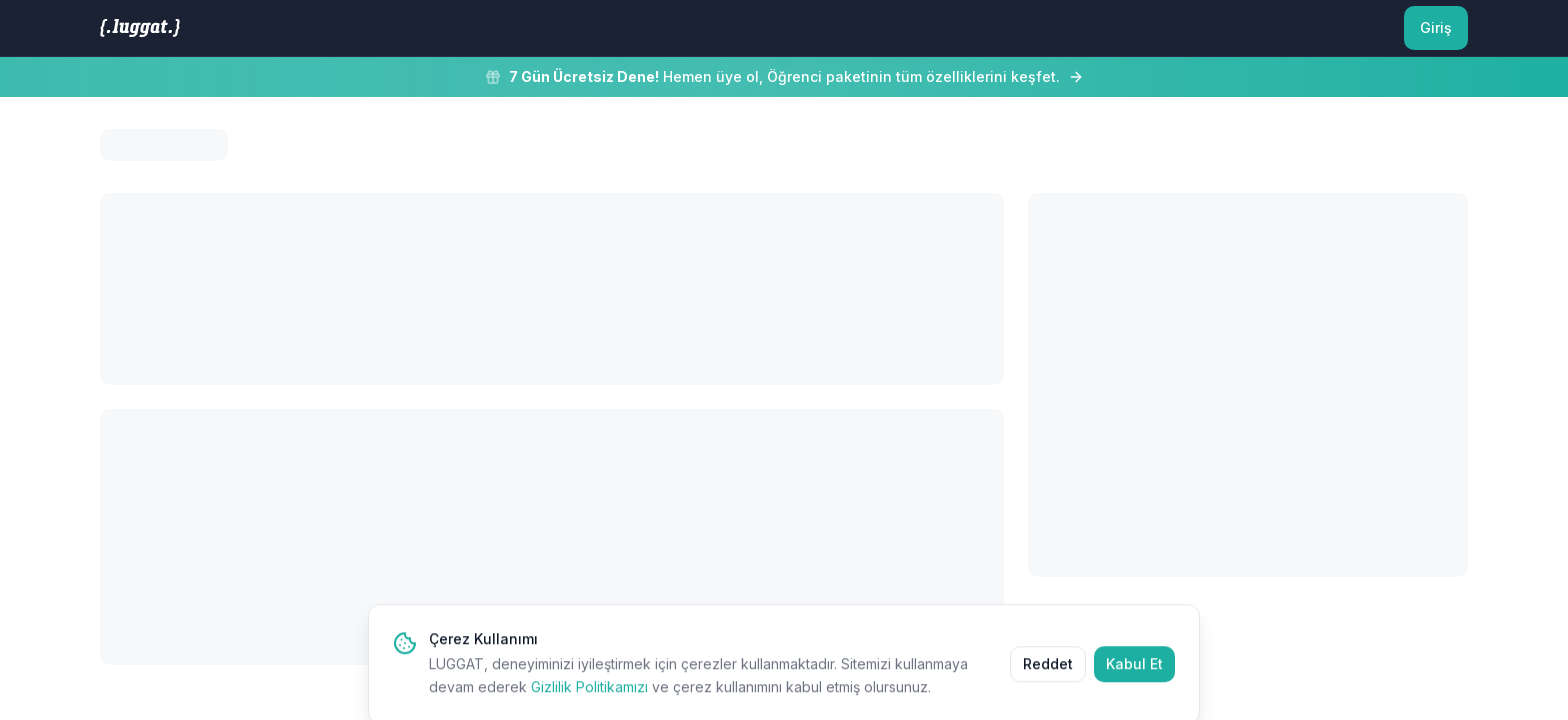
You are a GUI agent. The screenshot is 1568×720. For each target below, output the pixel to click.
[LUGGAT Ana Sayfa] (140, 28)
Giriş (1436, 27)
